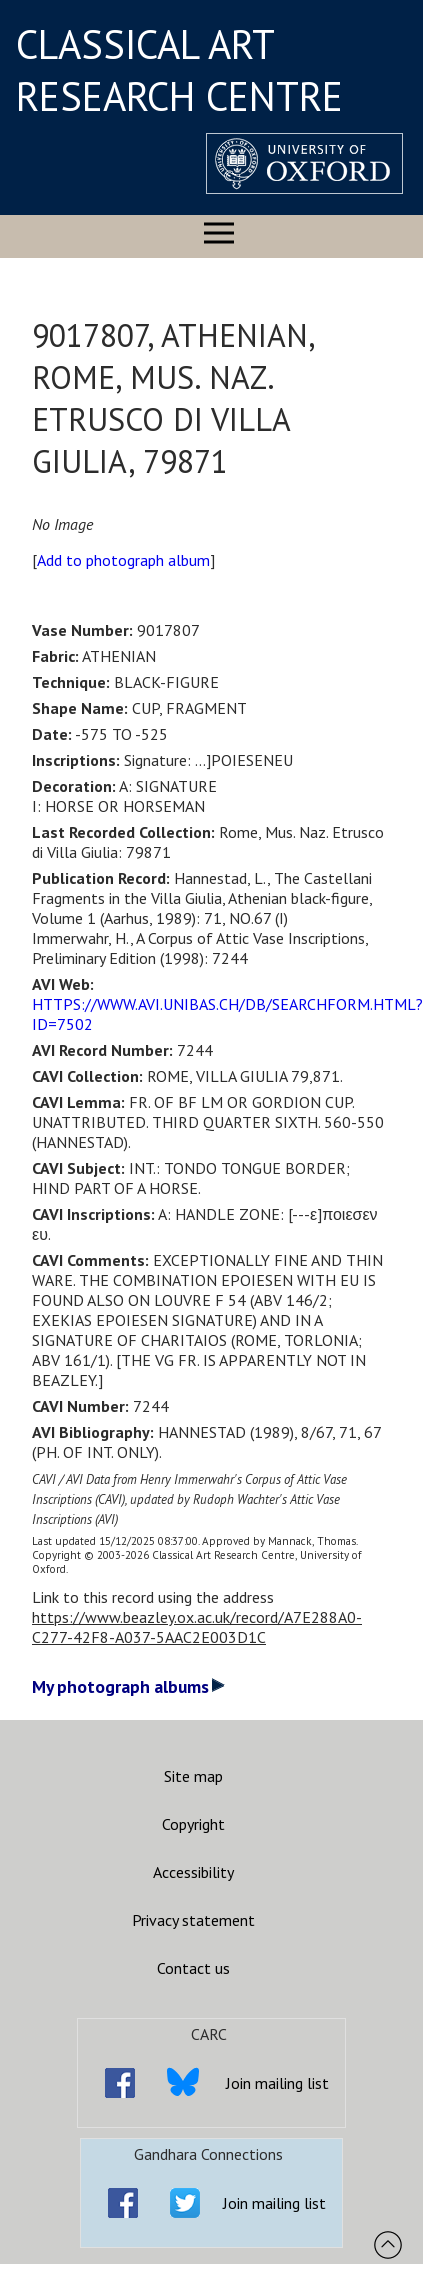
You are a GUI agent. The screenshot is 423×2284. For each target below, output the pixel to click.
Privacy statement (193, 1920)
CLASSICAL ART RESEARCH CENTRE (179, 70)
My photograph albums (128, 1686)
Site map (193, 1776)
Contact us (193, 1968)
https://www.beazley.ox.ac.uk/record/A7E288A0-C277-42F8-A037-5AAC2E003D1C (197, 1627)
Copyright (193, 1824)
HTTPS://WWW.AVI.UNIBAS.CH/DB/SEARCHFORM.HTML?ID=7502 (227, 1014)
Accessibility (193, 1872)
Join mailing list (277, 2083)
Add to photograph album (123, 560)
